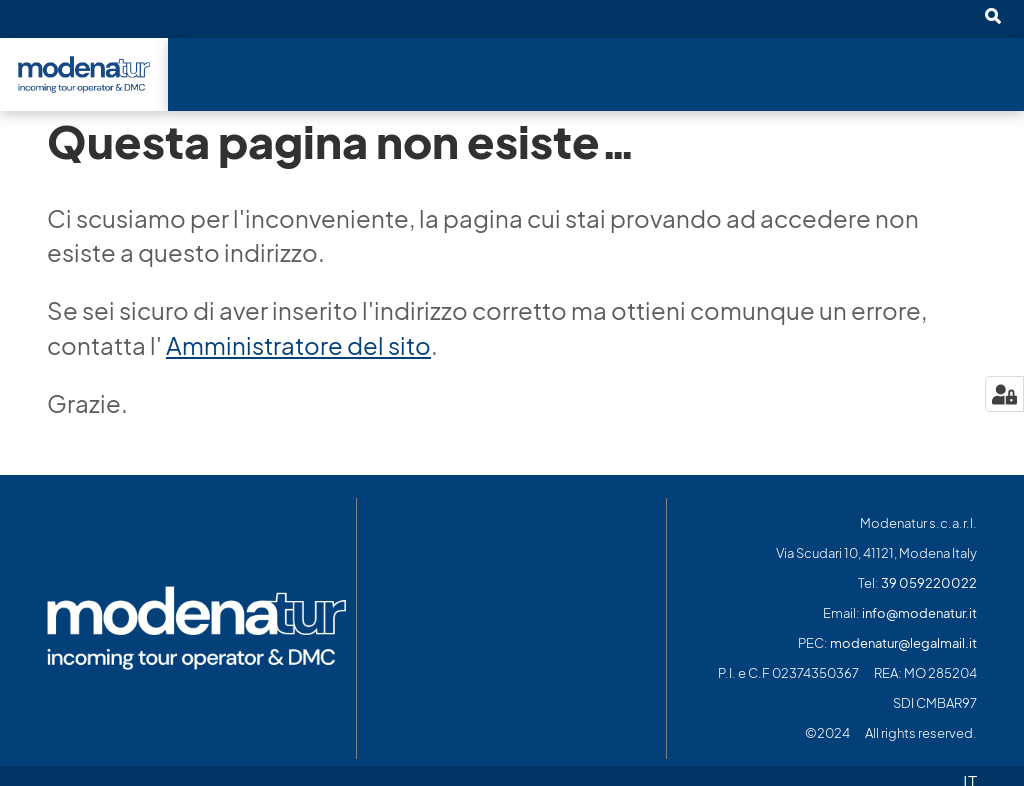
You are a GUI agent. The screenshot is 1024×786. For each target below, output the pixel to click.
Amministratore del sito (298, 346)
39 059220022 (929, 583)
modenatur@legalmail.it (903, 643)
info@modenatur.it (919, 613)
